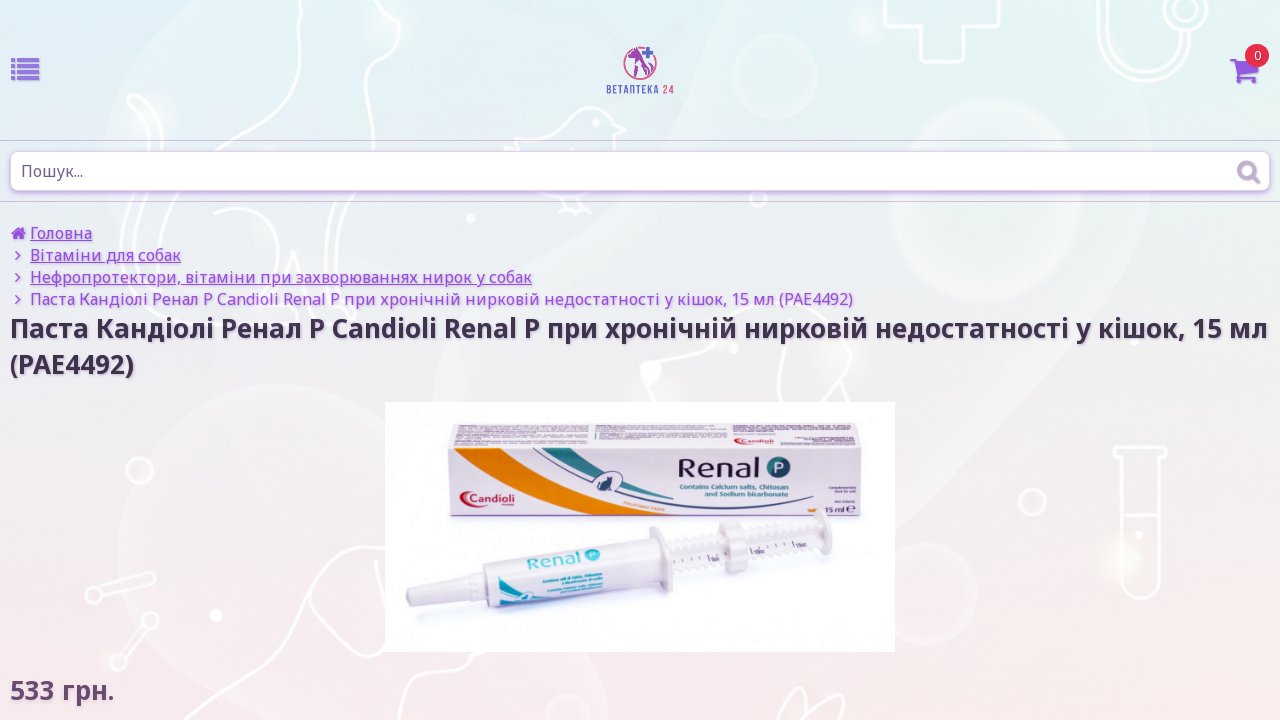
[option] (640, 527)
